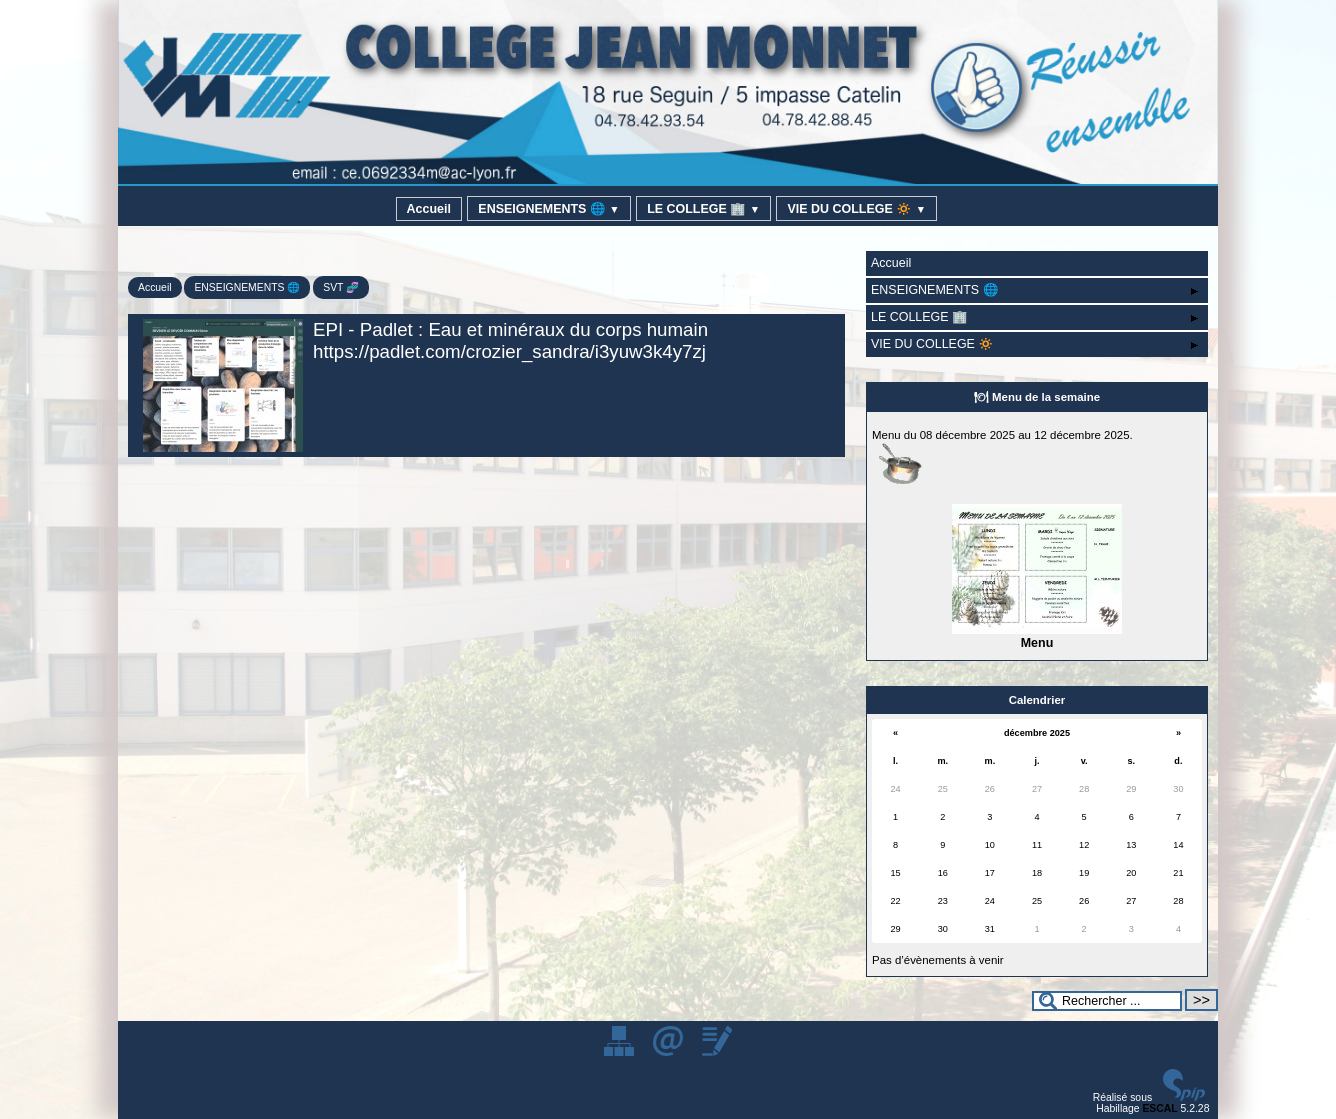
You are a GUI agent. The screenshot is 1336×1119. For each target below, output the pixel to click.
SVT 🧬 (341, 287)
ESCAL (1159, 1108)
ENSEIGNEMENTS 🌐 (548, 209)
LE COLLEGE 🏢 (703, 209)
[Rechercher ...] (1107, 1001)
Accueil (429, 209)
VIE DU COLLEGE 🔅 (856, 209)
